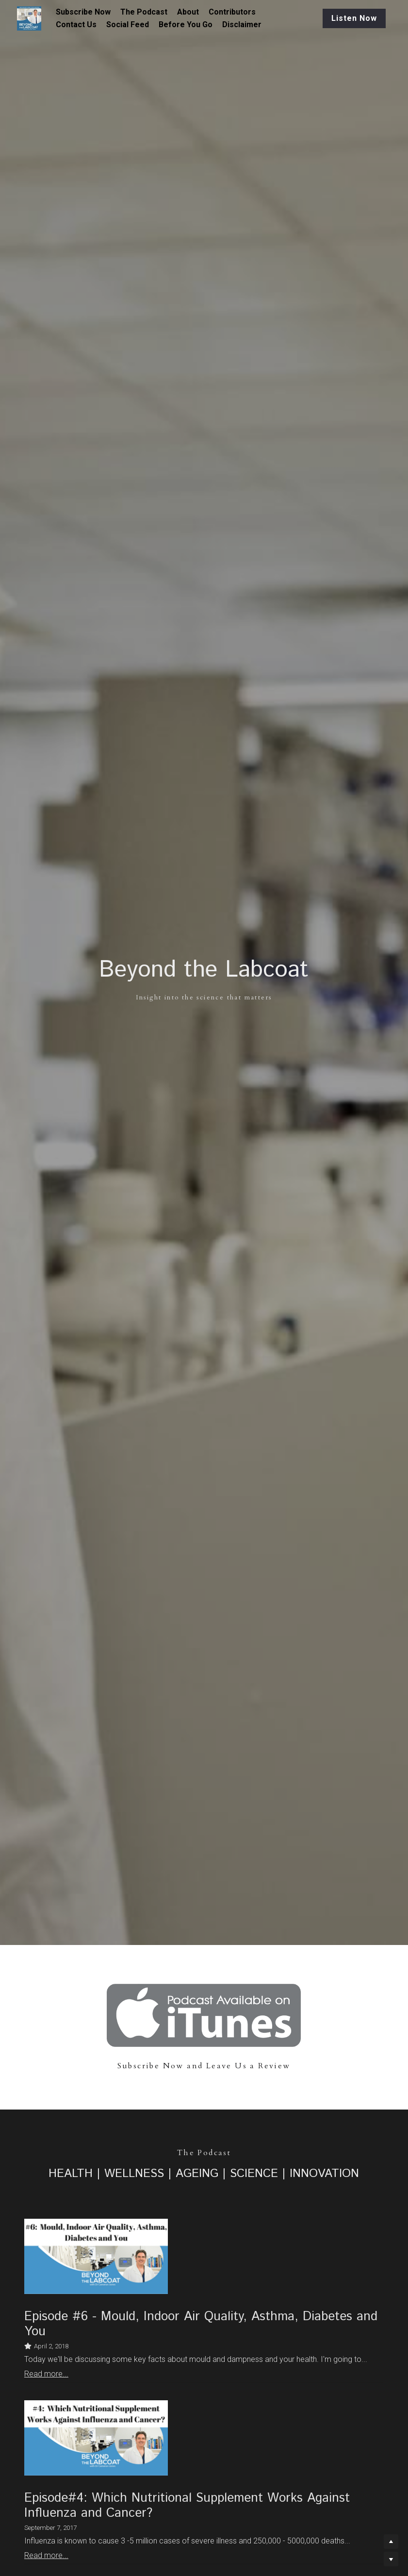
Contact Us (76, 24)
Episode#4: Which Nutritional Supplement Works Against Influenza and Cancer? (187, 2505)
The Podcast (143, 12)
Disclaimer (241, 24)
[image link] (204, 2015)
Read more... (46, 2373)
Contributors (232, 12)
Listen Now (342, 18)
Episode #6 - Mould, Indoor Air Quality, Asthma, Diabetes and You (200, 2324)
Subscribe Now (83, 12)
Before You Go (185, 24)
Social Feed (127, 24)
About (188, 12)
